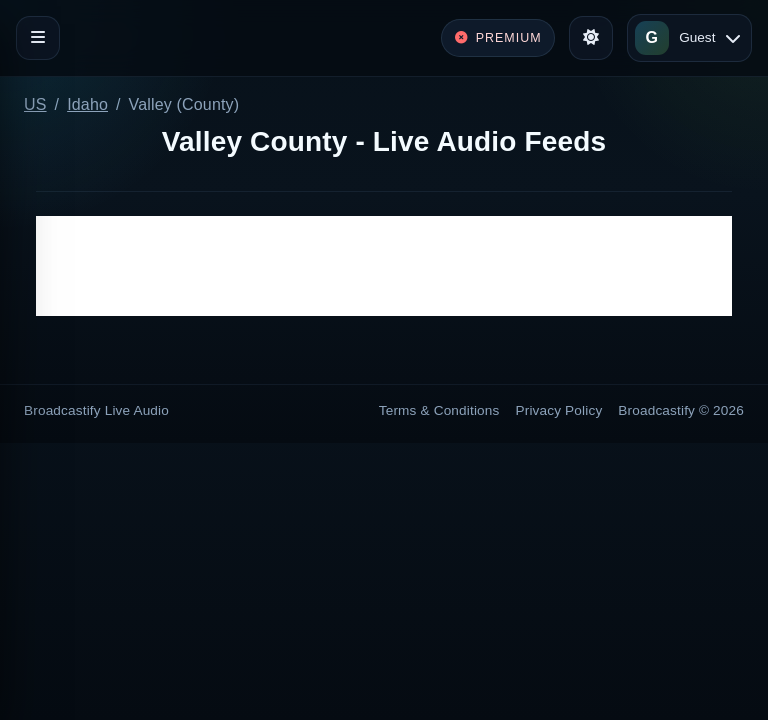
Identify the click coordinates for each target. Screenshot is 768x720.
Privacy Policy (559, 410)
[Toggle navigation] (38, 38)
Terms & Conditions (439, 410)
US (35, 104)
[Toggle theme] (591, 38)
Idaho (87, 104)
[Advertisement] (384, 266)
